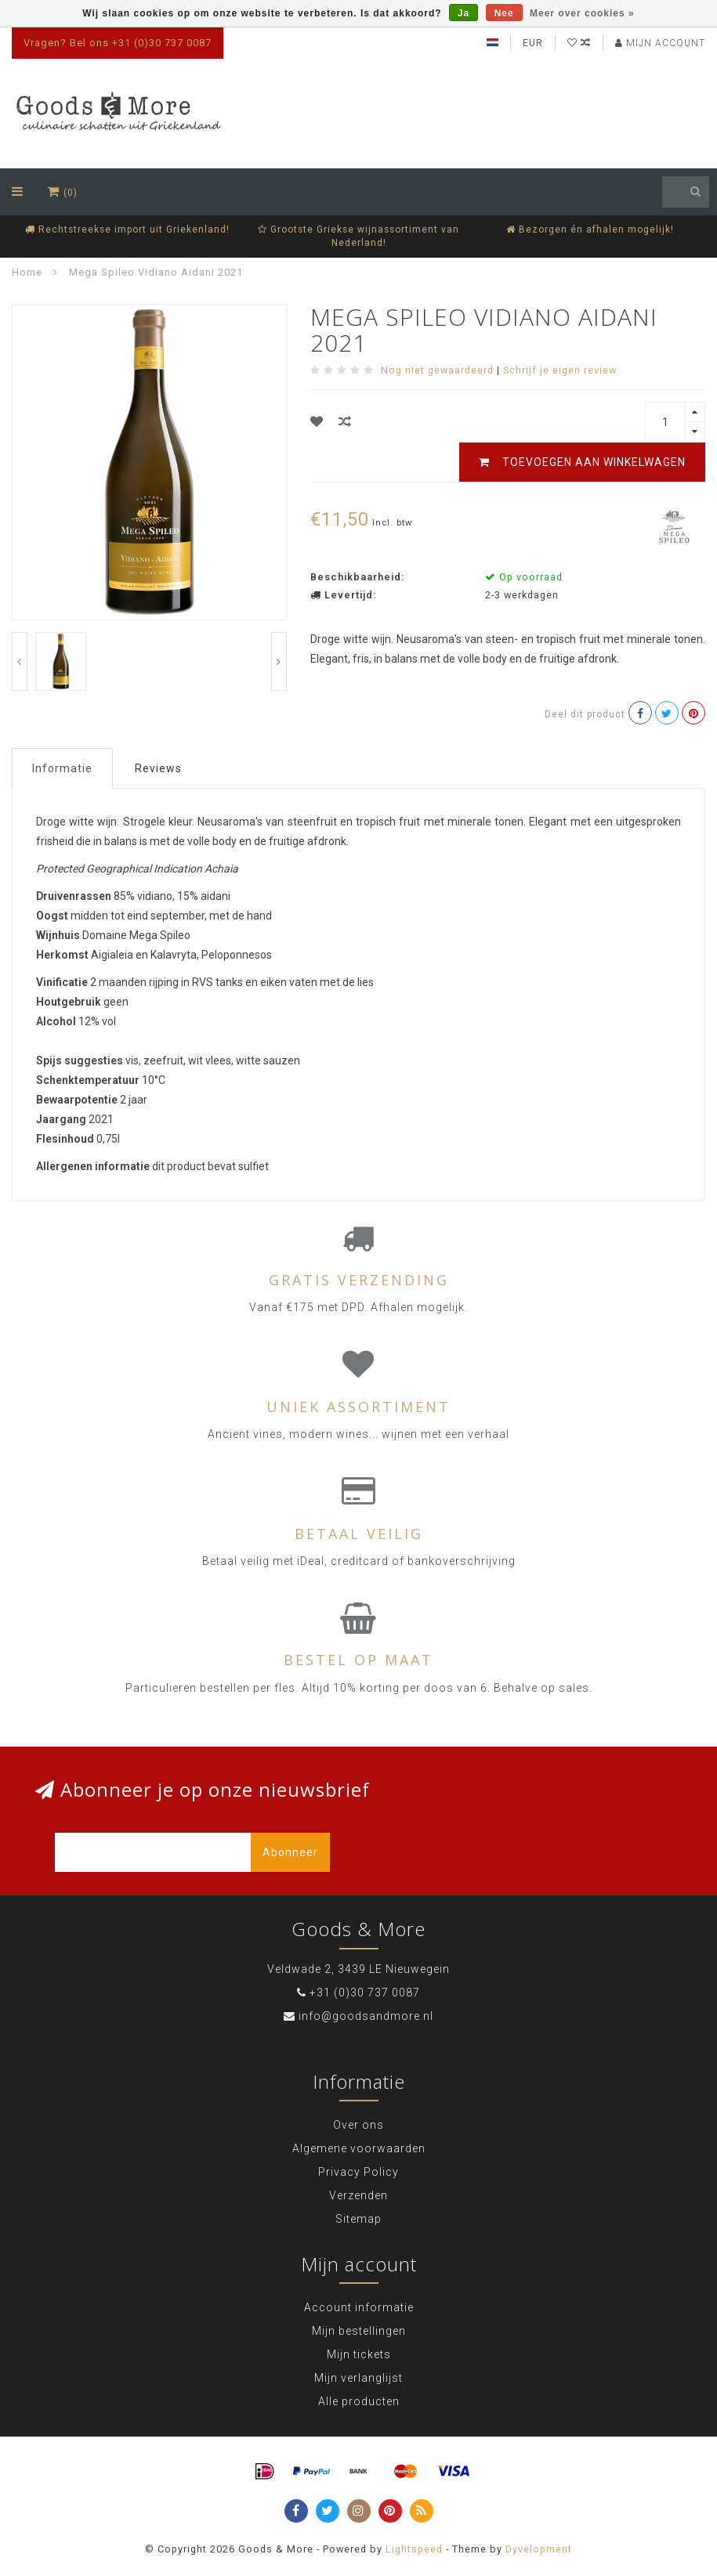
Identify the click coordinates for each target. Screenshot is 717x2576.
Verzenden (358, 2195)
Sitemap (358, 2219)
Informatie (62, 768)
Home (27, 272)
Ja (463, 13)
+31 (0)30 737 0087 (365, 1992)
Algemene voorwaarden (358, 2148)
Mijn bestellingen (359, 2331)
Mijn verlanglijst (358, 2378)
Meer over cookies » (582, 13)
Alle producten (359, 2401)
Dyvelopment (538, 2549)
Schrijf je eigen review (560, 370)
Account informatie (359, 2307)
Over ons (358, 2125)
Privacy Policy (358, 2172)
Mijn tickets (359, 2354)
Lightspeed (414, 2549)
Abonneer (290, 1852)
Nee (504, 13)
